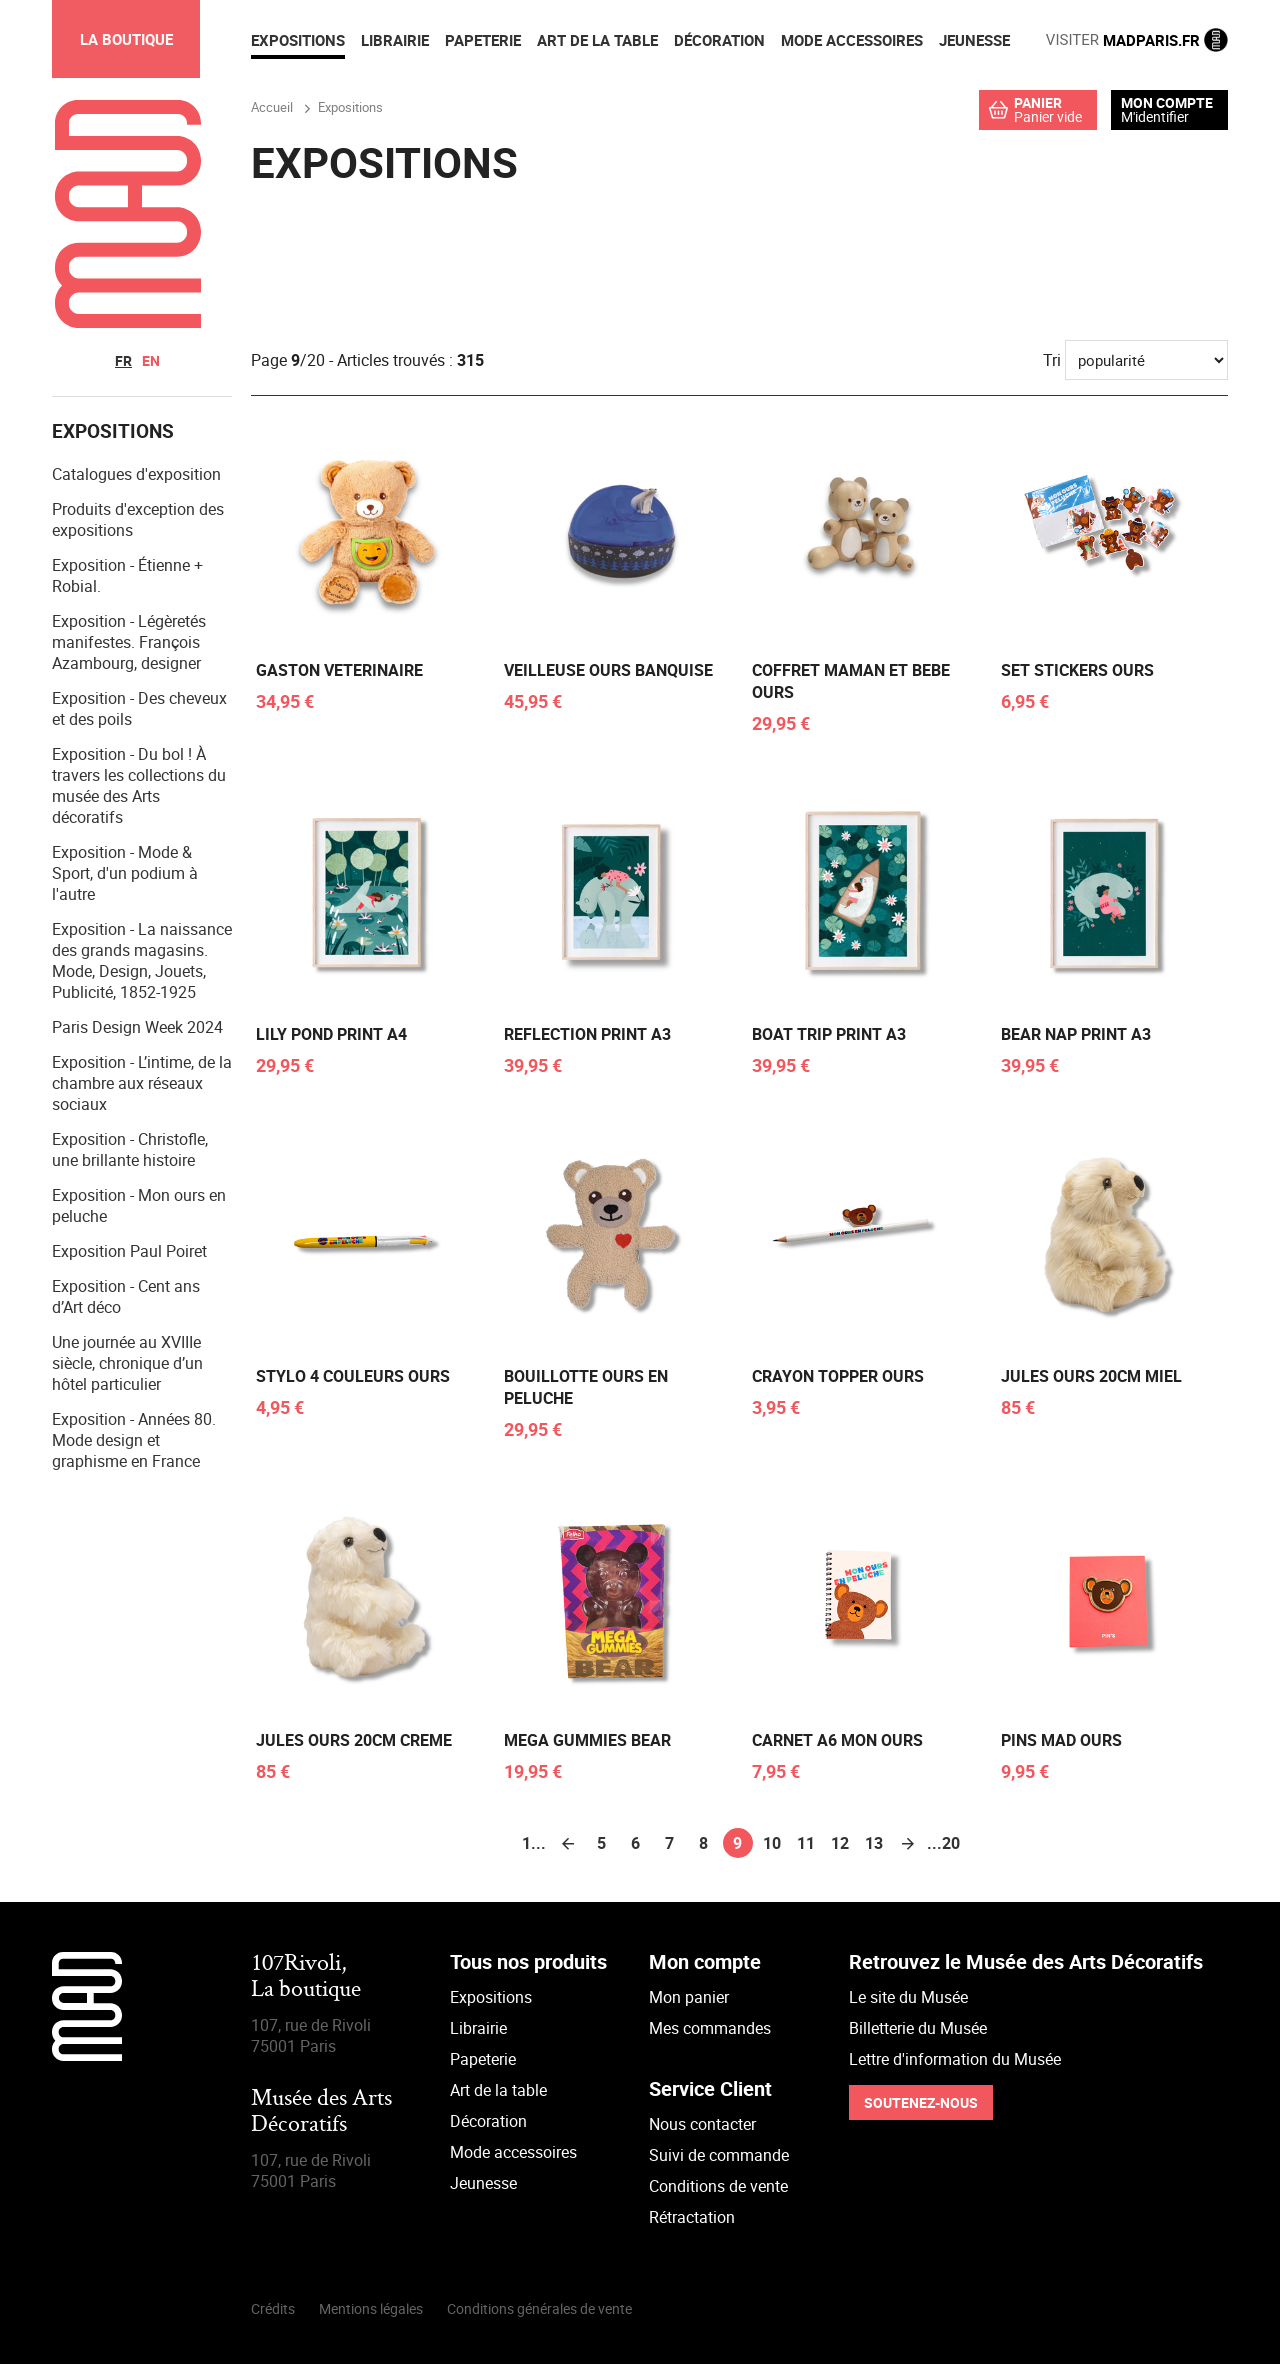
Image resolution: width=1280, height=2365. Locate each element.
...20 (942, 1844)
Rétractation (692, 2218)
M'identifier (1155, 116)
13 (874, 1844)
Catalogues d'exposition (136, 475)
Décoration (488, 2122)
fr (123, 360)
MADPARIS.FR (1137, 40)
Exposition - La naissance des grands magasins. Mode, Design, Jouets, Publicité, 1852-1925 (142, 961)
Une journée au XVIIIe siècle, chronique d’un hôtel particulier (127, 1364)
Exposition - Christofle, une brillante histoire (130, 1150)
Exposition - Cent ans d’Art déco (126, 1297)
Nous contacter (702, 2125)
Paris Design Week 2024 (137, 1028)
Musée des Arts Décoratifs (321, 2113)
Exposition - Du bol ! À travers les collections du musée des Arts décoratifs (139, 786)
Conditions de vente (718, 2187)
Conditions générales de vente (539, 2309)
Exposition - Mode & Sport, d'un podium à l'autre (125, 874)
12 (840, 1844)
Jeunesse (483, 2184)
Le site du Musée (908, 1998)
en (151, 360)
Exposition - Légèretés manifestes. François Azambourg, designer (129, 643)
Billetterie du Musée (918, 2029)
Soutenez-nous (921, 2103)
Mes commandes (710, 2029)
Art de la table (498, 2091)
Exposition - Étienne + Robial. (127, 576)
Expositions (491, 1998)
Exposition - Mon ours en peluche (139, 1206)
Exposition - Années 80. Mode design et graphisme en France (134, 1441)
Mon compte (1167, 103)
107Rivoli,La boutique (306, 1978)
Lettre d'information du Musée (955, 2060)
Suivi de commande (719, 2156)
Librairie (478, 2029)
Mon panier (689, 1998)
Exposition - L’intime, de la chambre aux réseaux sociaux (142, 1084)
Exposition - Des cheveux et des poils (139, 709)
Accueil (272, 107)
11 (806, 1844)
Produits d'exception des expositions (138, 520)
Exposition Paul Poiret (129, 1252)
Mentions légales (371, 2309)
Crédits (273, 2309)
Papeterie (483, 2060)
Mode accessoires (513, 2153)
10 (772, 1844)
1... (534, 1844)
